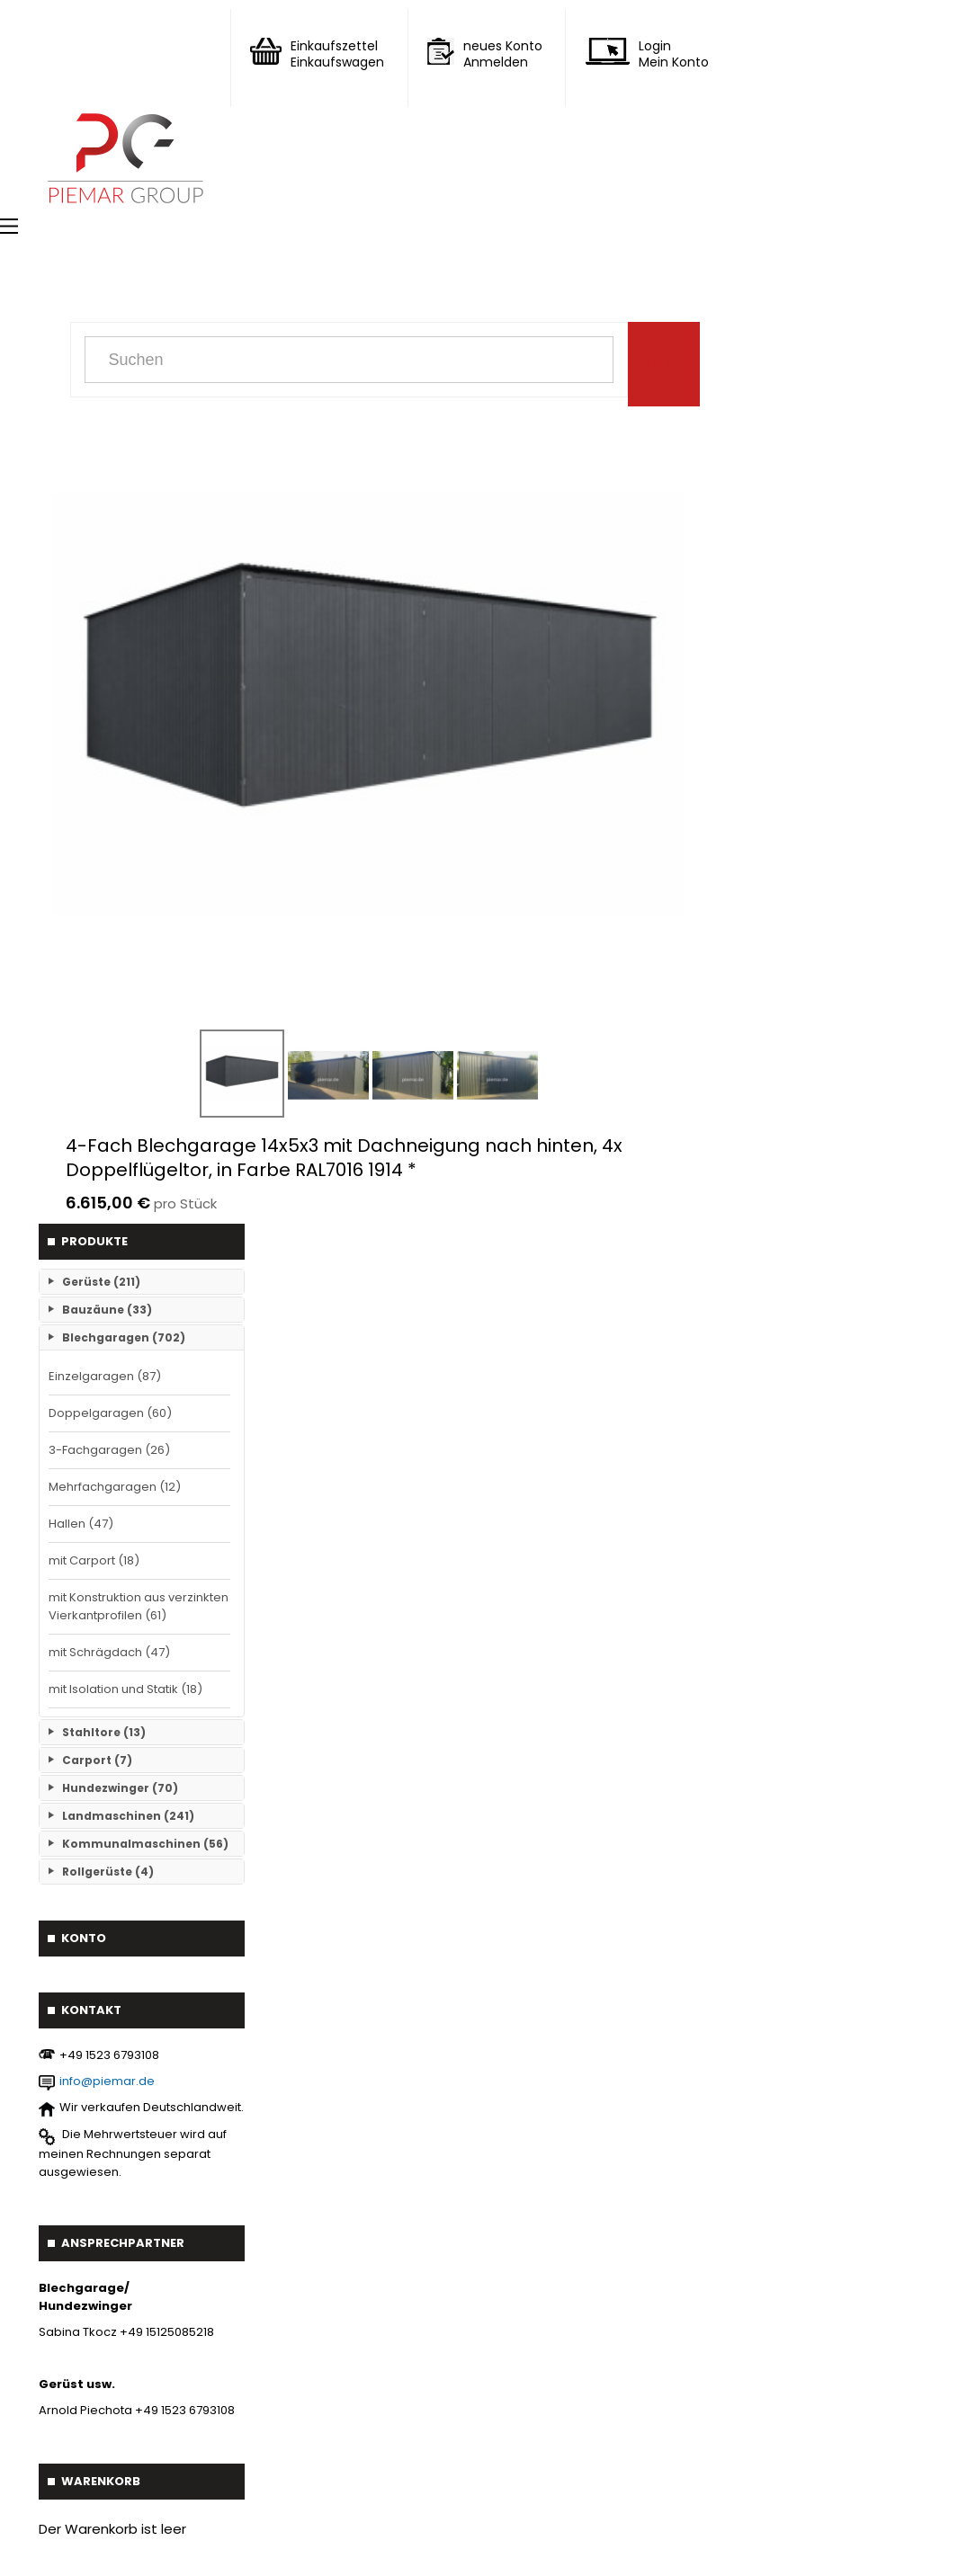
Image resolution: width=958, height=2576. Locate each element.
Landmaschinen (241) (128, 1815)
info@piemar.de (107, 2081)
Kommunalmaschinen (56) (145, 1843)
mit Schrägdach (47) (109, 1652)
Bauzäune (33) (107, 1309)
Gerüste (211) (101, 1281)
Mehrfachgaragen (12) (115, 1486)
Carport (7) (97, 1760)
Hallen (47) (81, 1523)
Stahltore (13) (104, 1732)
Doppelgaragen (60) (110, 1413)
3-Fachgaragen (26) (109, 1449)
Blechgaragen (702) (123, 1337)
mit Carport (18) (94, 1560)
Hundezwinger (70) (120, 1788)
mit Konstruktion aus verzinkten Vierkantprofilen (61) (138, 1606)
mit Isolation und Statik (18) (125, 1689)
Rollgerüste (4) (108, 1871)
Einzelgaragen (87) (105, 1376)
